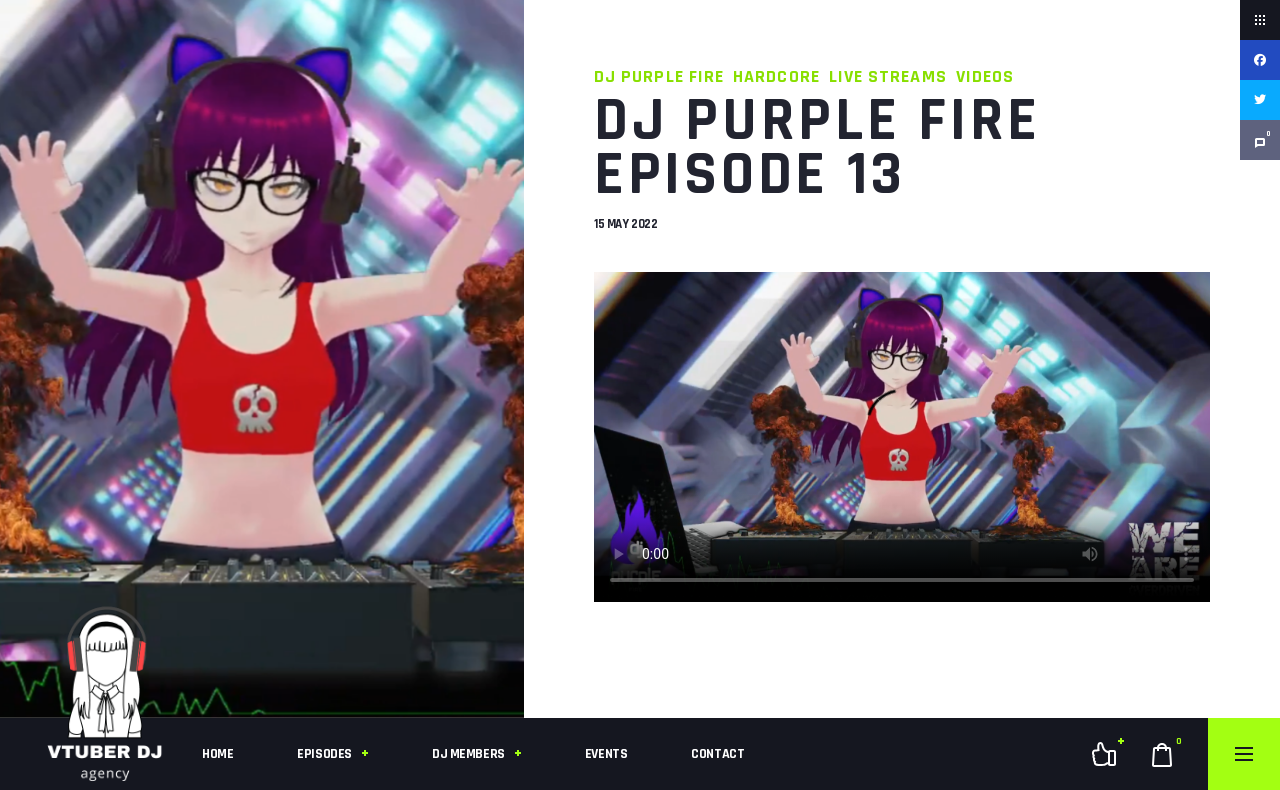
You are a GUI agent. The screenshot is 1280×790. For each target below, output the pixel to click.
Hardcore (776, 76)
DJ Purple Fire (659, 76)
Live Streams (888, 76)
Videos (985, 76)
